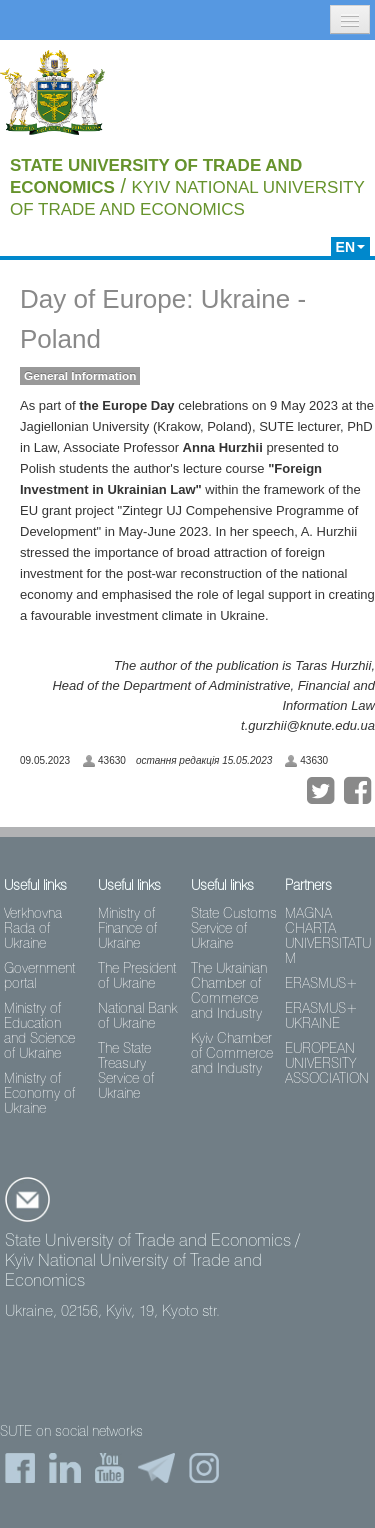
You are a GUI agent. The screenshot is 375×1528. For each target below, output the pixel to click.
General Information (80, 376)
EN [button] (350, 247)
